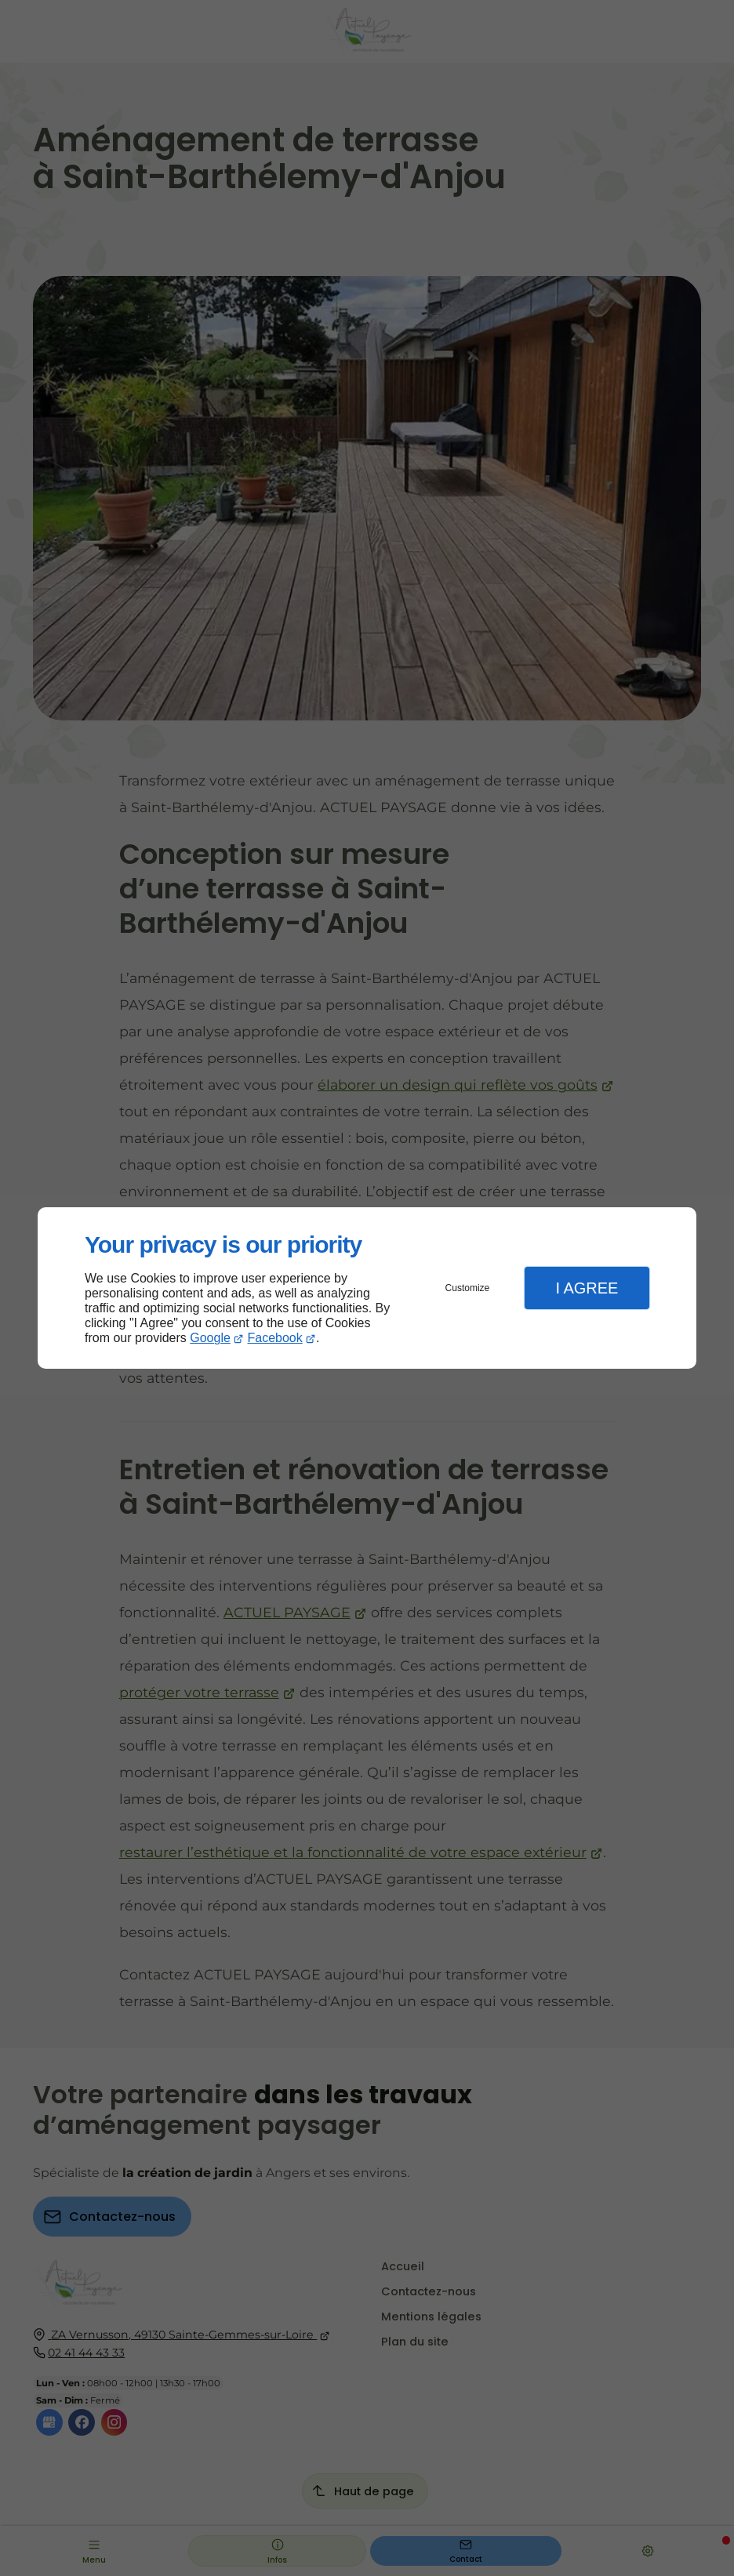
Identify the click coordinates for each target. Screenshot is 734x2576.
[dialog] (367, 1288)
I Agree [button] (586, 1288)
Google (210, 1337)
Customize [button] (467, 1288)
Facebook (275, 1337)
